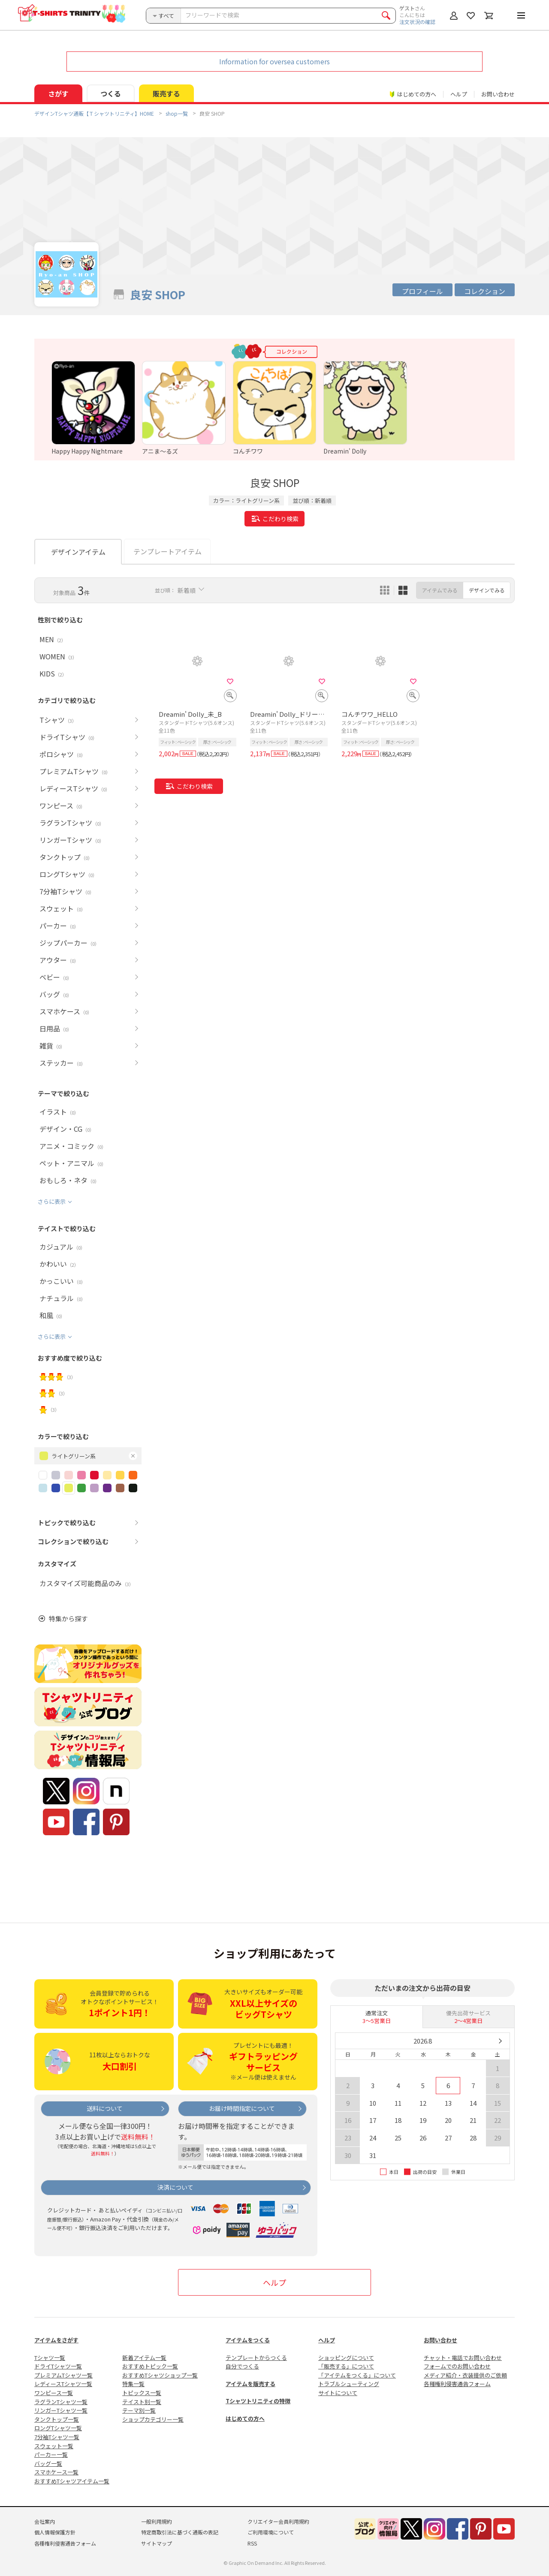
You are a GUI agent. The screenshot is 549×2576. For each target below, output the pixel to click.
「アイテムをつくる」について (357, 2375)
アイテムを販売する (250, 2384)
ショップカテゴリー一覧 (153, 2419)
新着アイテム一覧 (144, 2358)
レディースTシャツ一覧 (63, 2384)
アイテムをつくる (248, 2340)
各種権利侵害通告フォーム (457, 2384)
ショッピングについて (346, 2358)
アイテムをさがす (56, 2340)
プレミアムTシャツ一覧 (63, 2375)
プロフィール (422, 291)
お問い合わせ (498, 94)
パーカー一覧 (51, 2454)
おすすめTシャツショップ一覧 (160, 2375)
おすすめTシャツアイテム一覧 (71, 2481)
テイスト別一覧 (141, 2402)
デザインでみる (487, 590)
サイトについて (337, 2393)
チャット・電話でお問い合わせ (463, 2358)
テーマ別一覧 (139, 2410)
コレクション (484, 291)
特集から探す (68, 1618)
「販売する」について (346, 2366)
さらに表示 (52, 1201)
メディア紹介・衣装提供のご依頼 (465, 2375)
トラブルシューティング (348, 2384)
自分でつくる (242, 2366)
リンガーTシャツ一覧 (60, 2410)
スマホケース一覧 (56, 2472)
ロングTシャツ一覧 (58, 2428)
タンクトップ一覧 (56, 2419)
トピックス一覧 (141, 2393)
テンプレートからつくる (256, 2358)
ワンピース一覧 (53, 2393)
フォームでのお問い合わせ (457, 2366)
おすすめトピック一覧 (150, 2366)
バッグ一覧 (48, 2463)
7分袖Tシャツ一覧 (56, 2437)
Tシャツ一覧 (49, 2358)
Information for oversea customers (274, 61)
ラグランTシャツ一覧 (60, 2402)
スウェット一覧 (53, 2446)
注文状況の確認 (417, 21)
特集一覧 (133, 2384)
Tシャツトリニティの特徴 (258, 2401)
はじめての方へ (245, 2418)
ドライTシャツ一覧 (58, 2366)
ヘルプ (458, 94)
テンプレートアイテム (167, 551)
